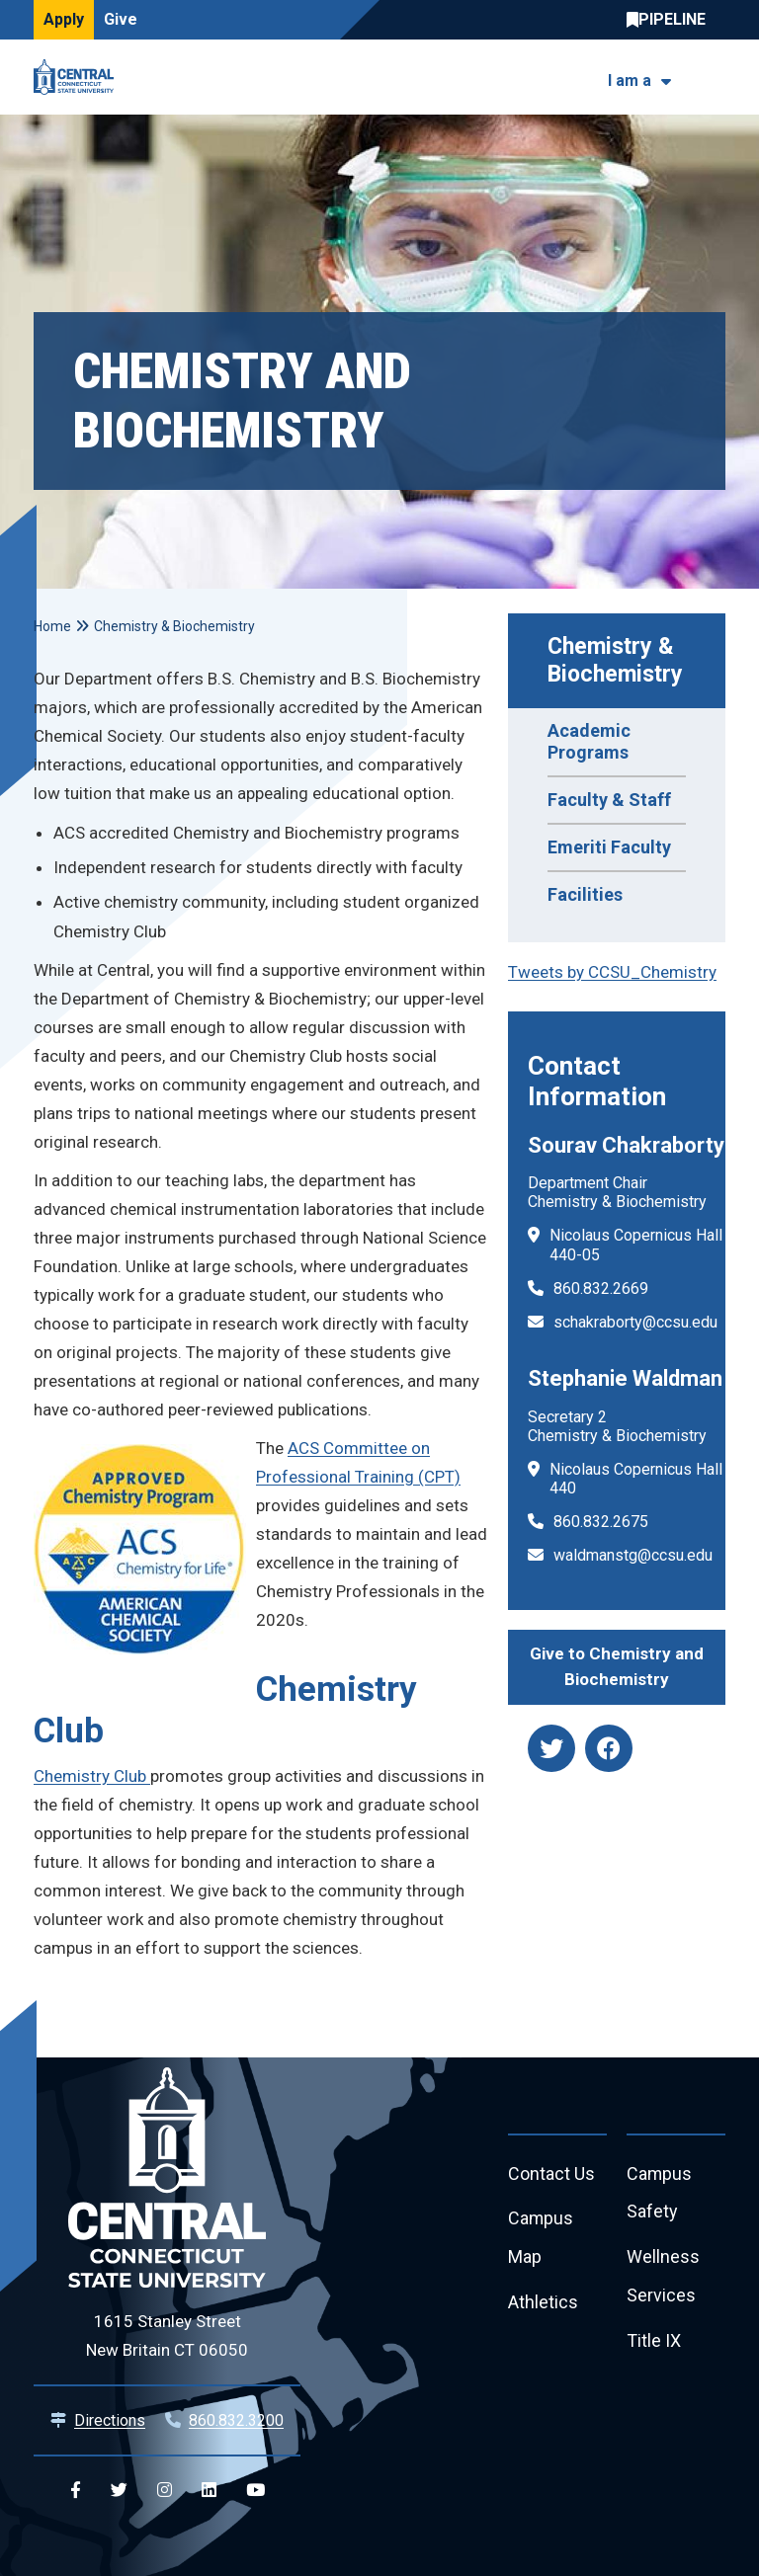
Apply (63, 19)
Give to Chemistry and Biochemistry (617, 1666)
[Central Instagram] (164, 2490)
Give (120, 19)
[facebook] (608, 1748)
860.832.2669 (600, 1288)
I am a (629, 80)
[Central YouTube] (255, 2490)
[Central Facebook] (75, 2490)
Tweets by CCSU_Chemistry (612, 972)
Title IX (654, 2342)
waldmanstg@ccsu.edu (633, 1555)
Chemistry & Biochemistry (615, 660)
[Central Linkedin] (209, 2490)
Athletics (543, 2304)
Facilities (585, 894)
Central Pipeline (671, 20)
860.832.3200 (236, 2420)
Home (52, 626)
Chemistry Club (92, 1776)
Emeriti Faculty (609, 847)
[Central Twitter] (119, 2490)
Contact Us (551, 2174)
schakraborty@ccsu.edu (635, 1322)
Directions (109, 2420)
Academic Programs (589, 741)
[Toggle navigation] (713, 77)
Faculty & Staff (609, 799)
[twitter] (551, 1748)
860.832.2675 (600, 1521)
